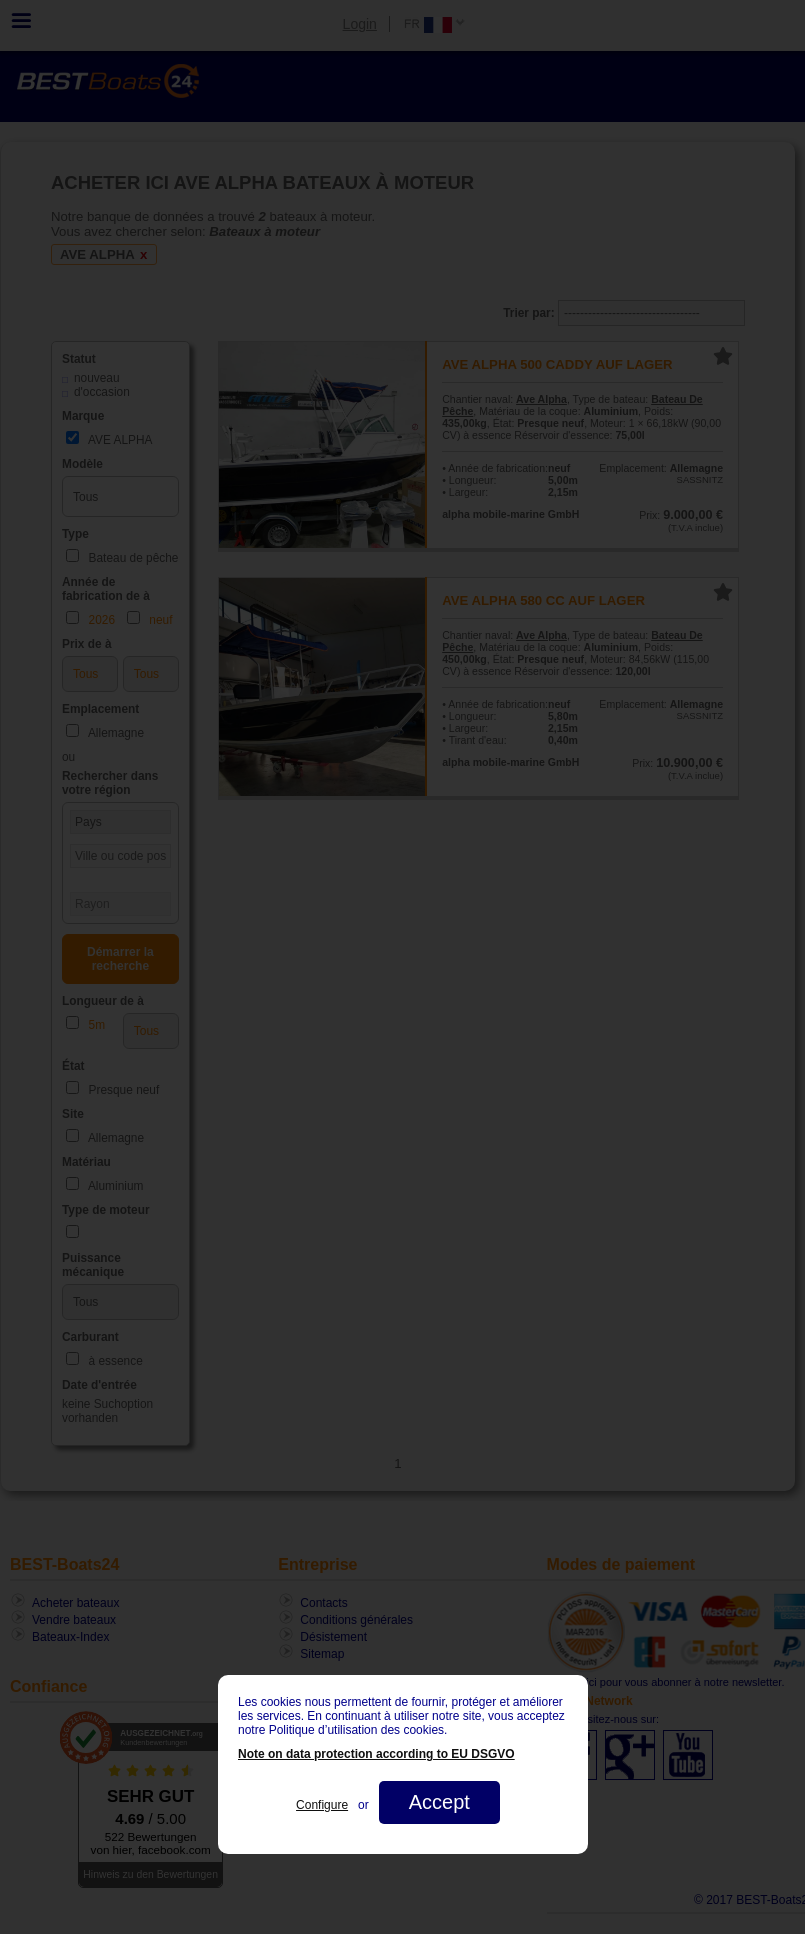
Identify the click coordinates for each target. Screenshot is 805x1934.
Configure (322, 1805)
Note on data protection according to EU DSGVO (376, 1754)
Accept (438, 1802)
